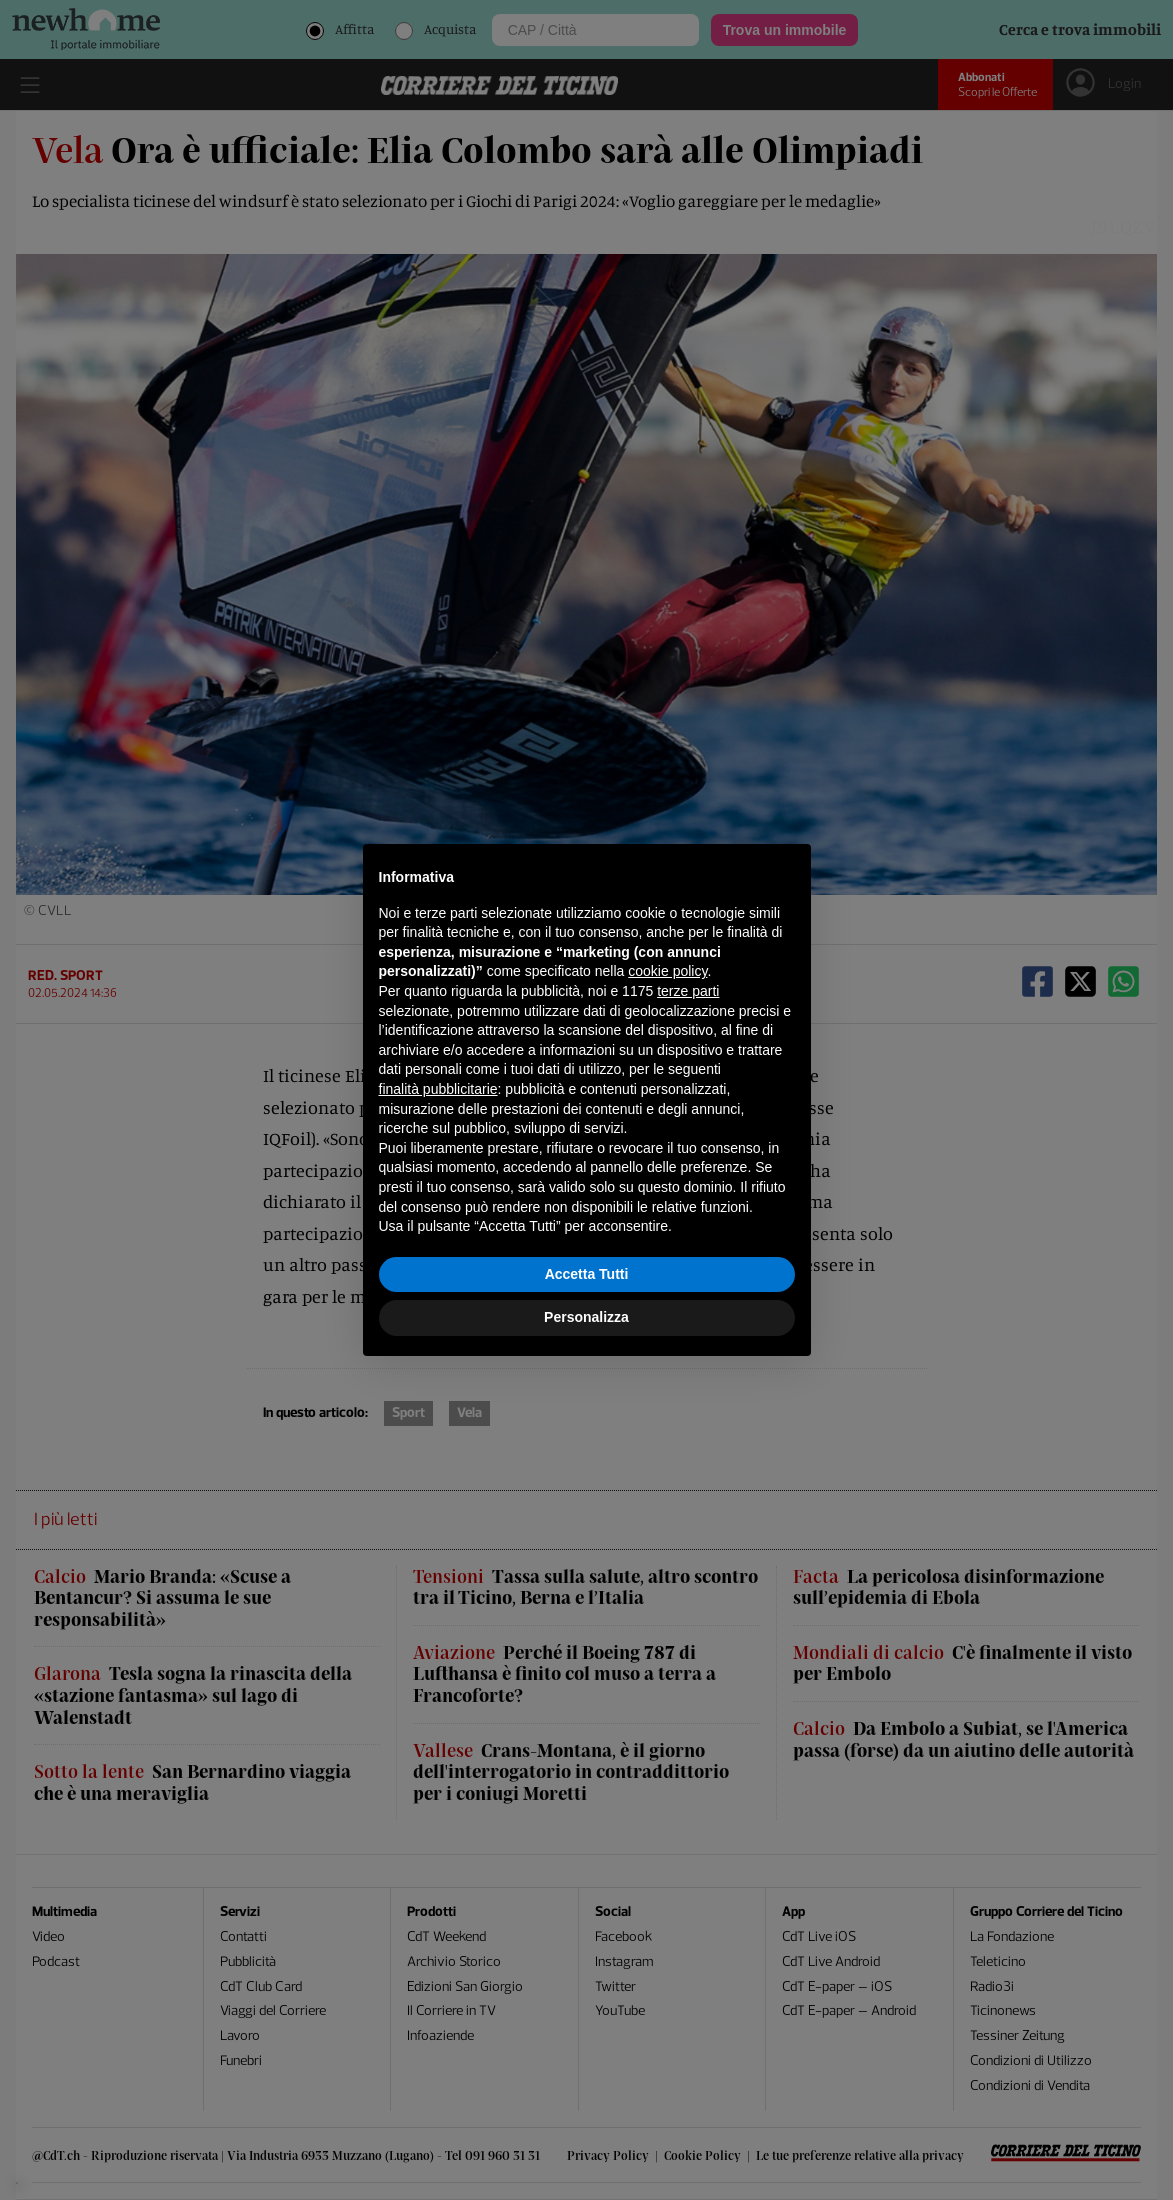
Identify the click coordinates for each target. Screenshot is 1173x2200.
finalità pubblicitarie (438, 1089)
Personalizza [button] (586, 1317)
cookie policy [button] (667, 971)
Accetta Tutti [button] (587, 1274)
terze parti (688, 991)
